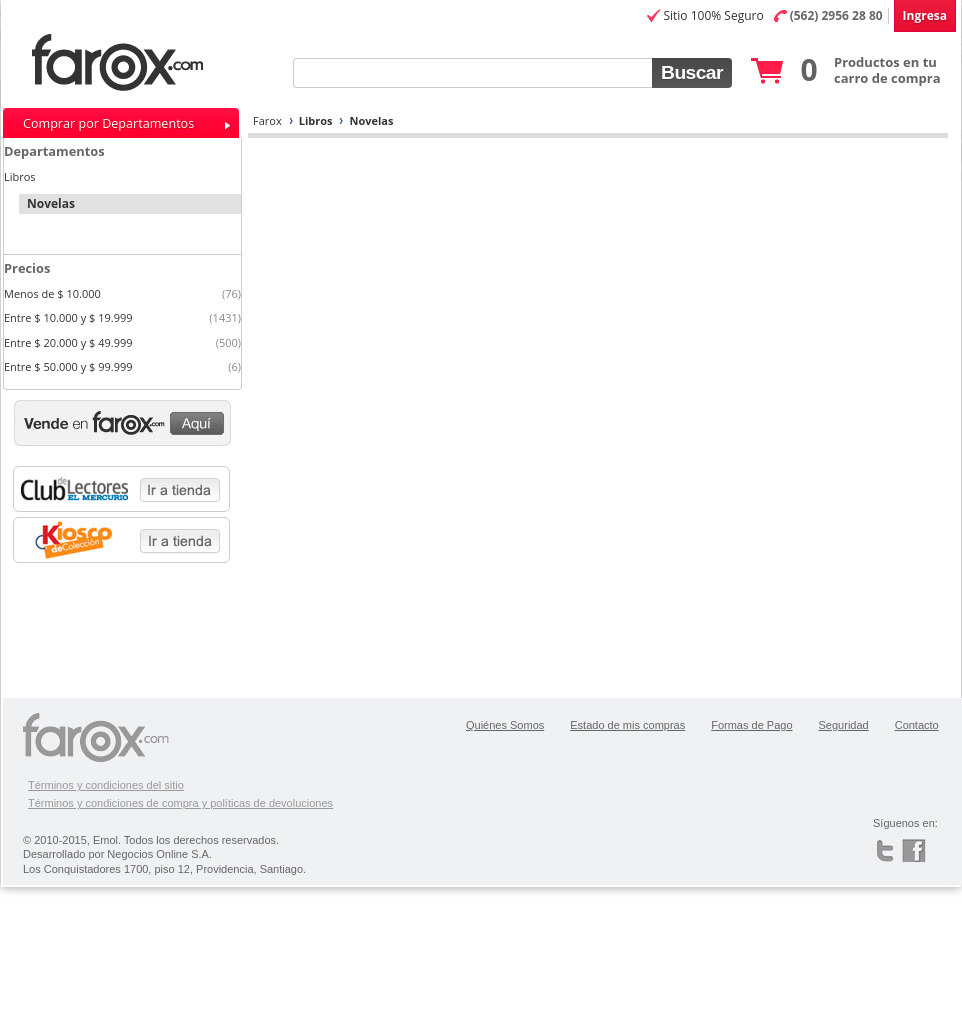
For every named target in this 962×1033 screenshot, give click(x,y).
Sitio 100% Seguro (713, 15)
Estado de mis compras (627, 725)
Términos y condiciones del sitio (106, 785)
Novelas (371, 120)
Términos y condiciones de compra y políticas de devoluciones (180, 803)
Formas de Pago (751, 725)
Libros (316, 120)
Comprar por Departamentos (108, 123)
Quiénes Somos (505, 725)
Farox (267, 120)
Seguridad (844, 725)
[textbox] (472, 73)
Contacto (917, 725)
